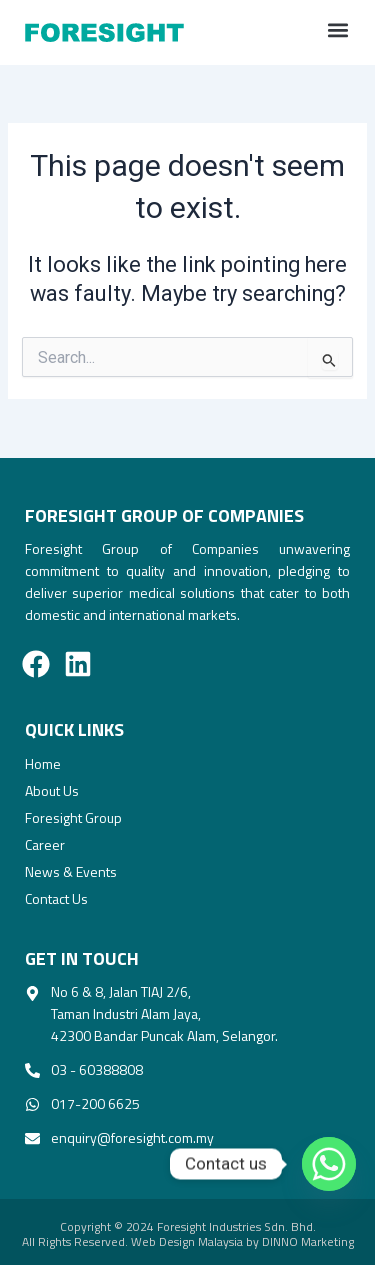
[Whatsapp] (319, 1164)
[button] (337, 30)
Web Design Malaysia (187, 1241)
